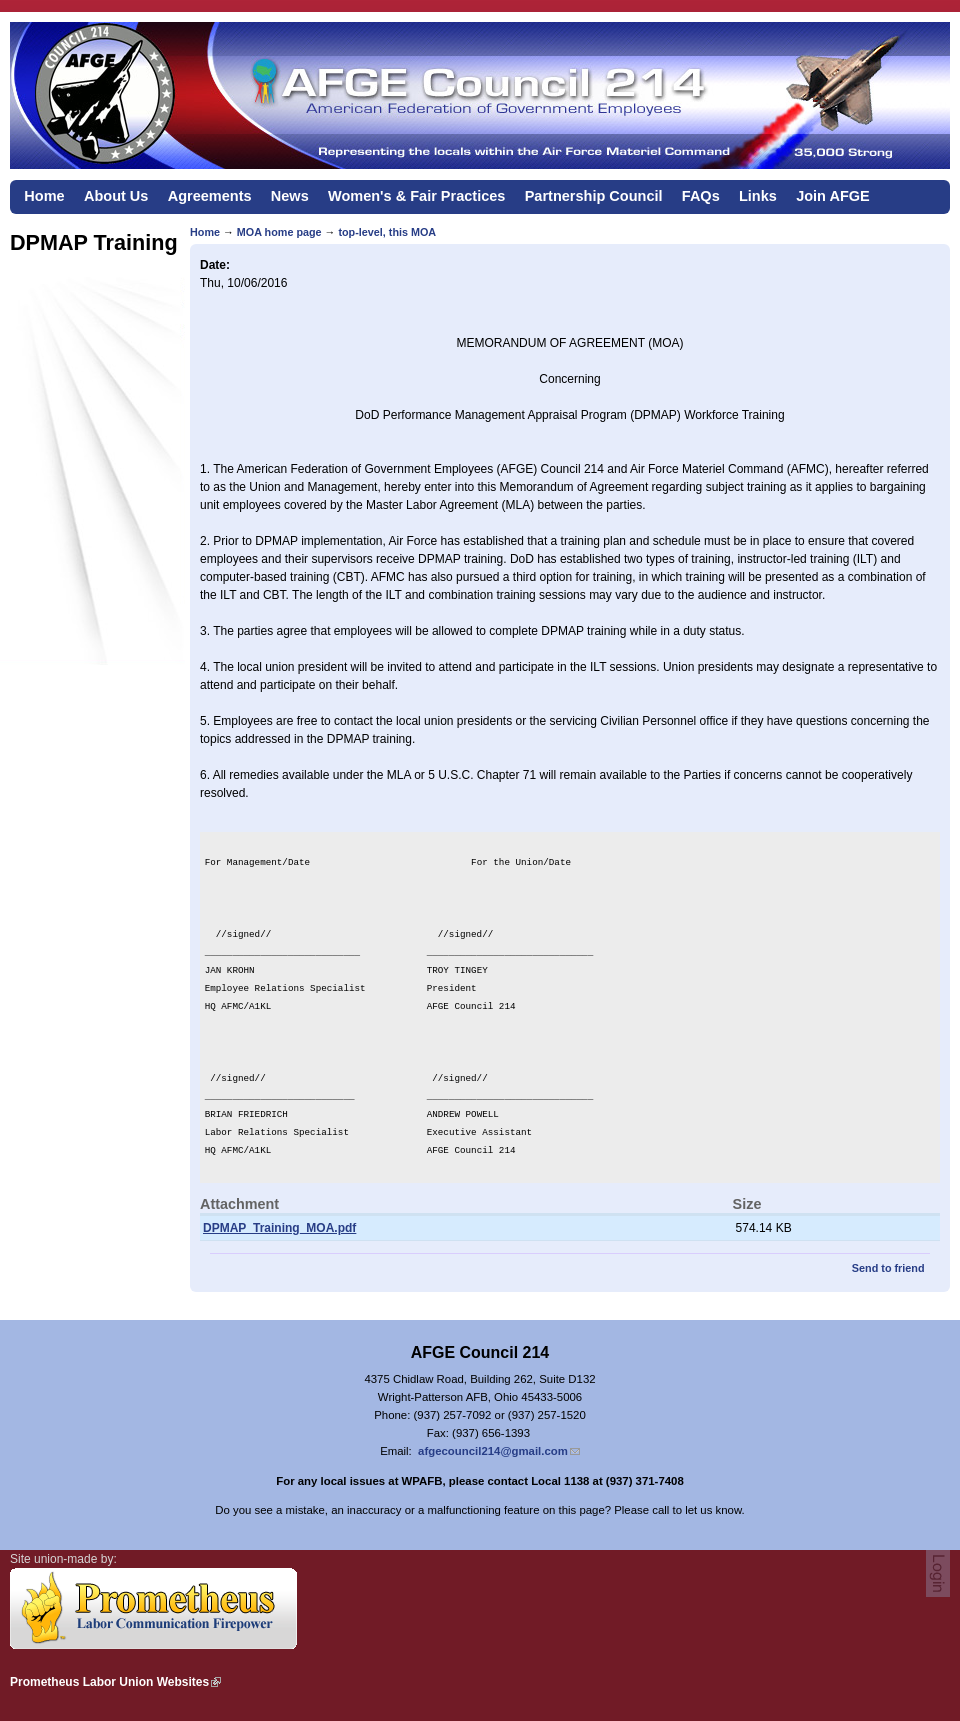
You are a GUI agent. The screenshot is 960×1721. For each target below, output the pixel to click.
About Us (116, 196)
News (290, 196)
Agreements (210, 196)
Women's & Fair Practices (416, 196)
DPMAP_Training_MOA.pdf (279, 1228)
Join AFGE (833, 196)
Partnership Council (594, 196)
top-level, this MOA (387, 232)
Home (44, 196)
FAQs (701, 196)
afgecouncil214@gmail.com (493, 1451)
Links (758, 196)
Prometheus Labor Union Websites (109, 1682)
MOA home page (279, 232)
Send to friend (888, 1268)
